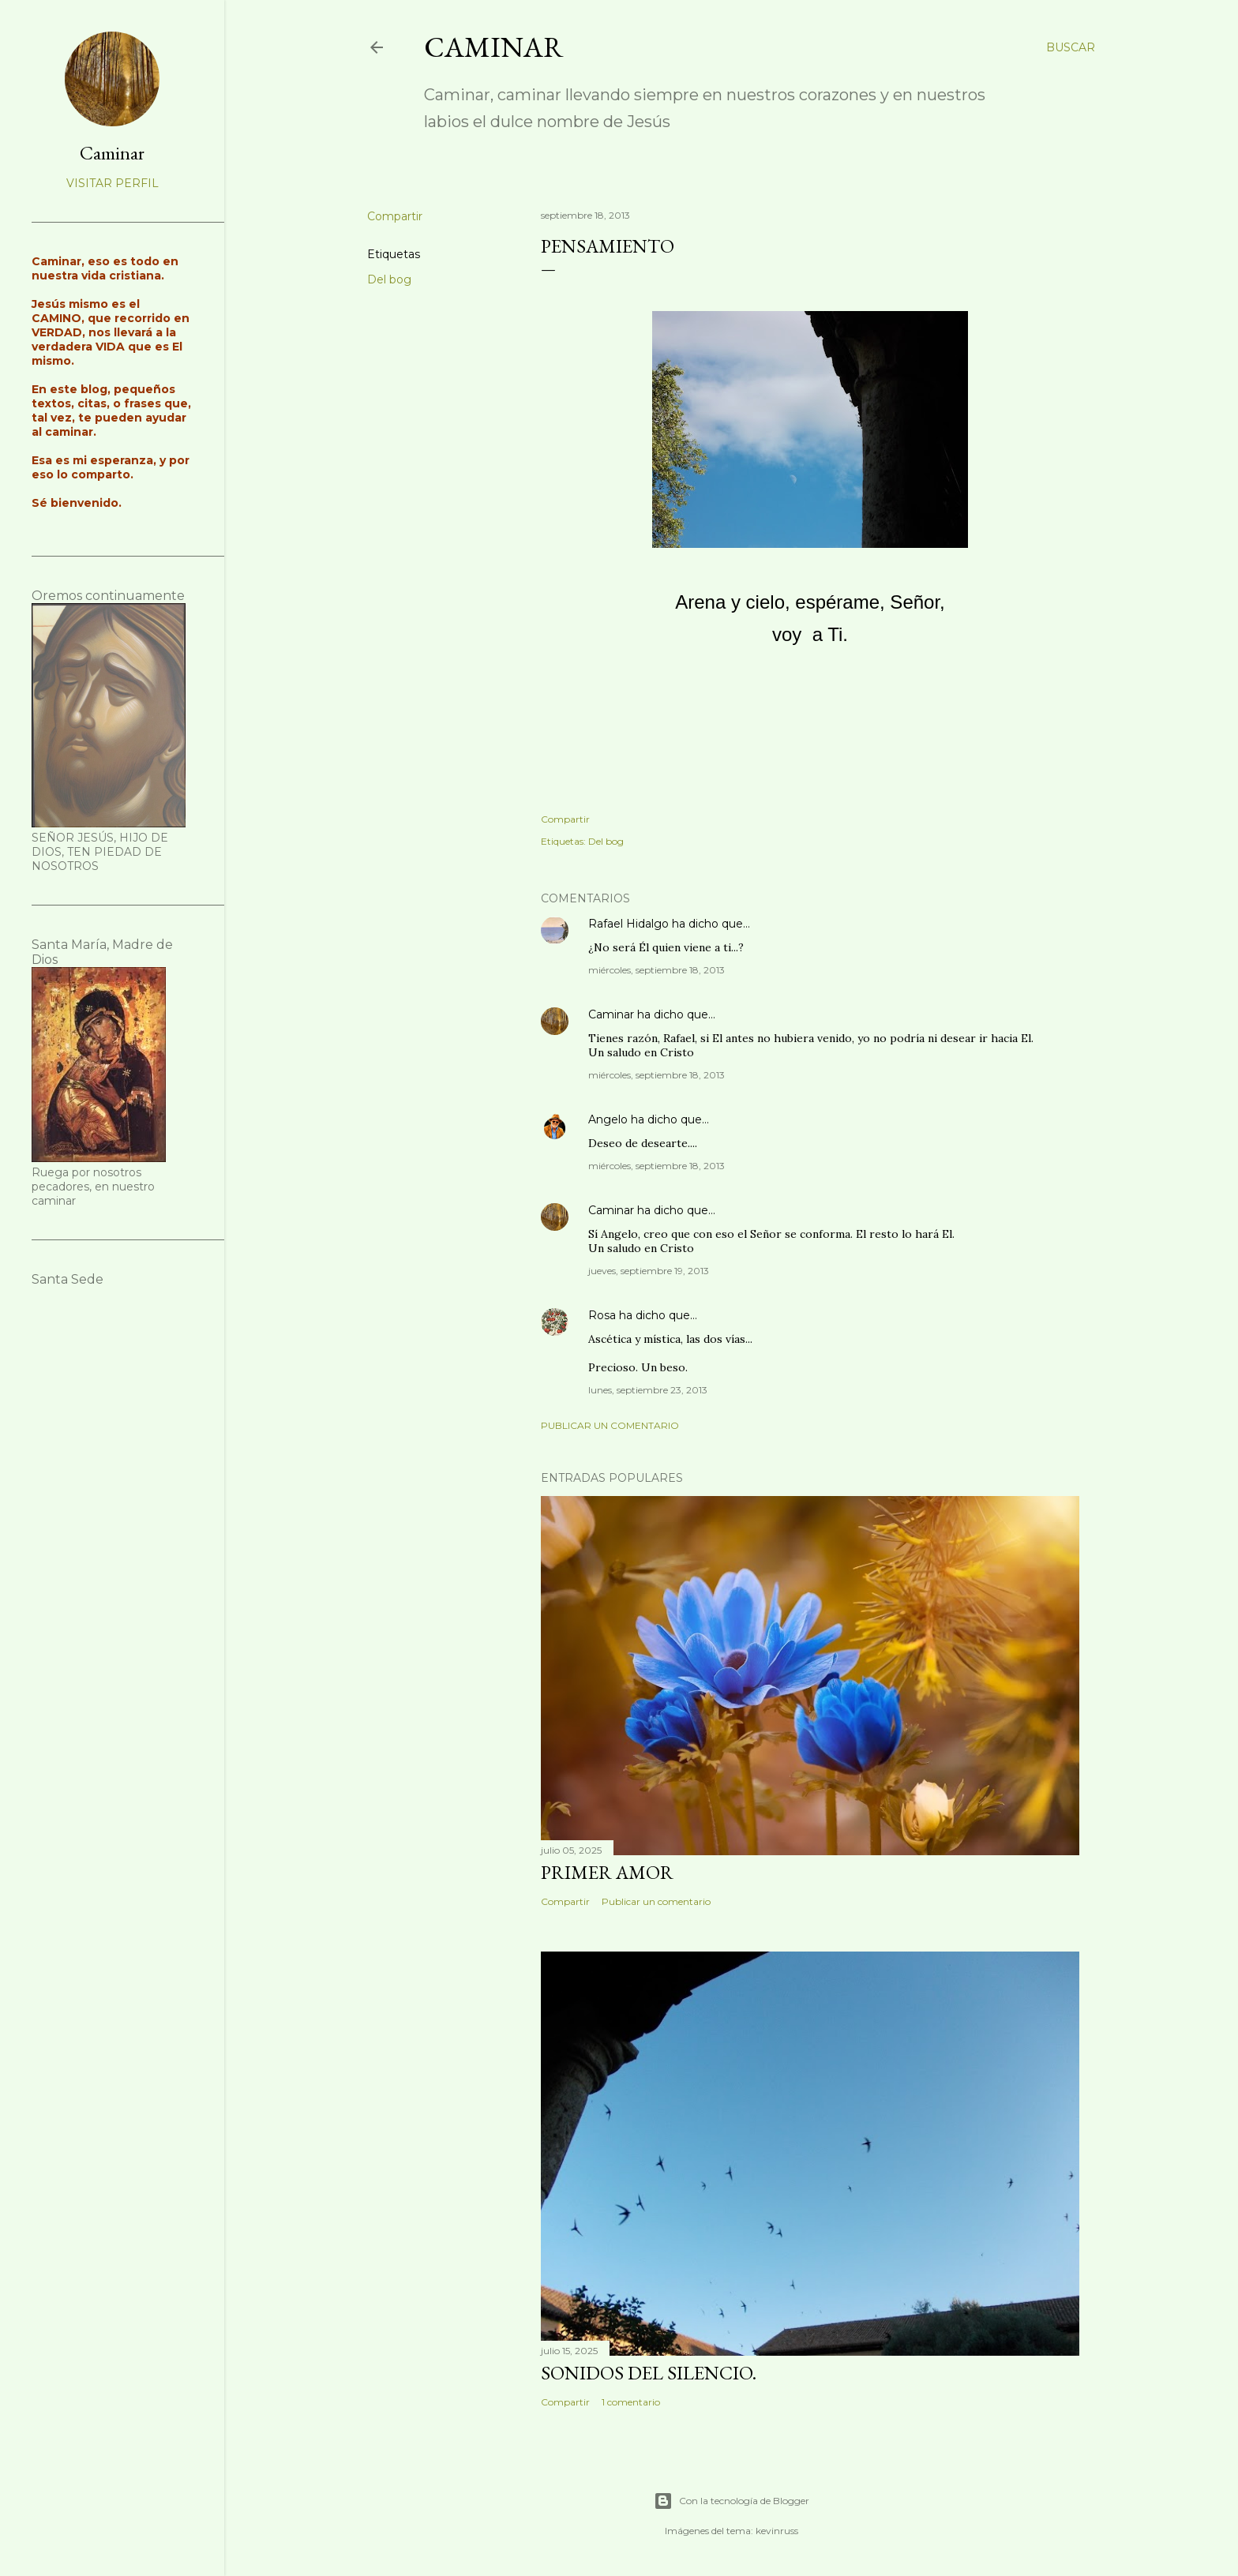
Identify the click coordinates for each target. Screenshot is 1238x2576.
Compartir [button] (394, 216)
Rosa (602, 1315)
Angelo (608, 1119)
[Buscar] (1070, 47)
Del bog (389, 279)
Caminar (494, 47)
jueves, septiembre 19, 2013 (648, 1271)
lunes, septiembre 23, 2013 (647, 1390)
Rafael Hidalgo (628, 924)
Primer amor (607, 1872)
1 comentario (631, 2402)
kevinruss (777, 2531)
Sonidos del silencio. (648, 2372)
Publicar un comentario (610, 1425)
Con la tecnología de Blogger (731, 2501)
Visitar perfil (112, 183)
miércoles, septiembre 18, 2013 (656, 970)
